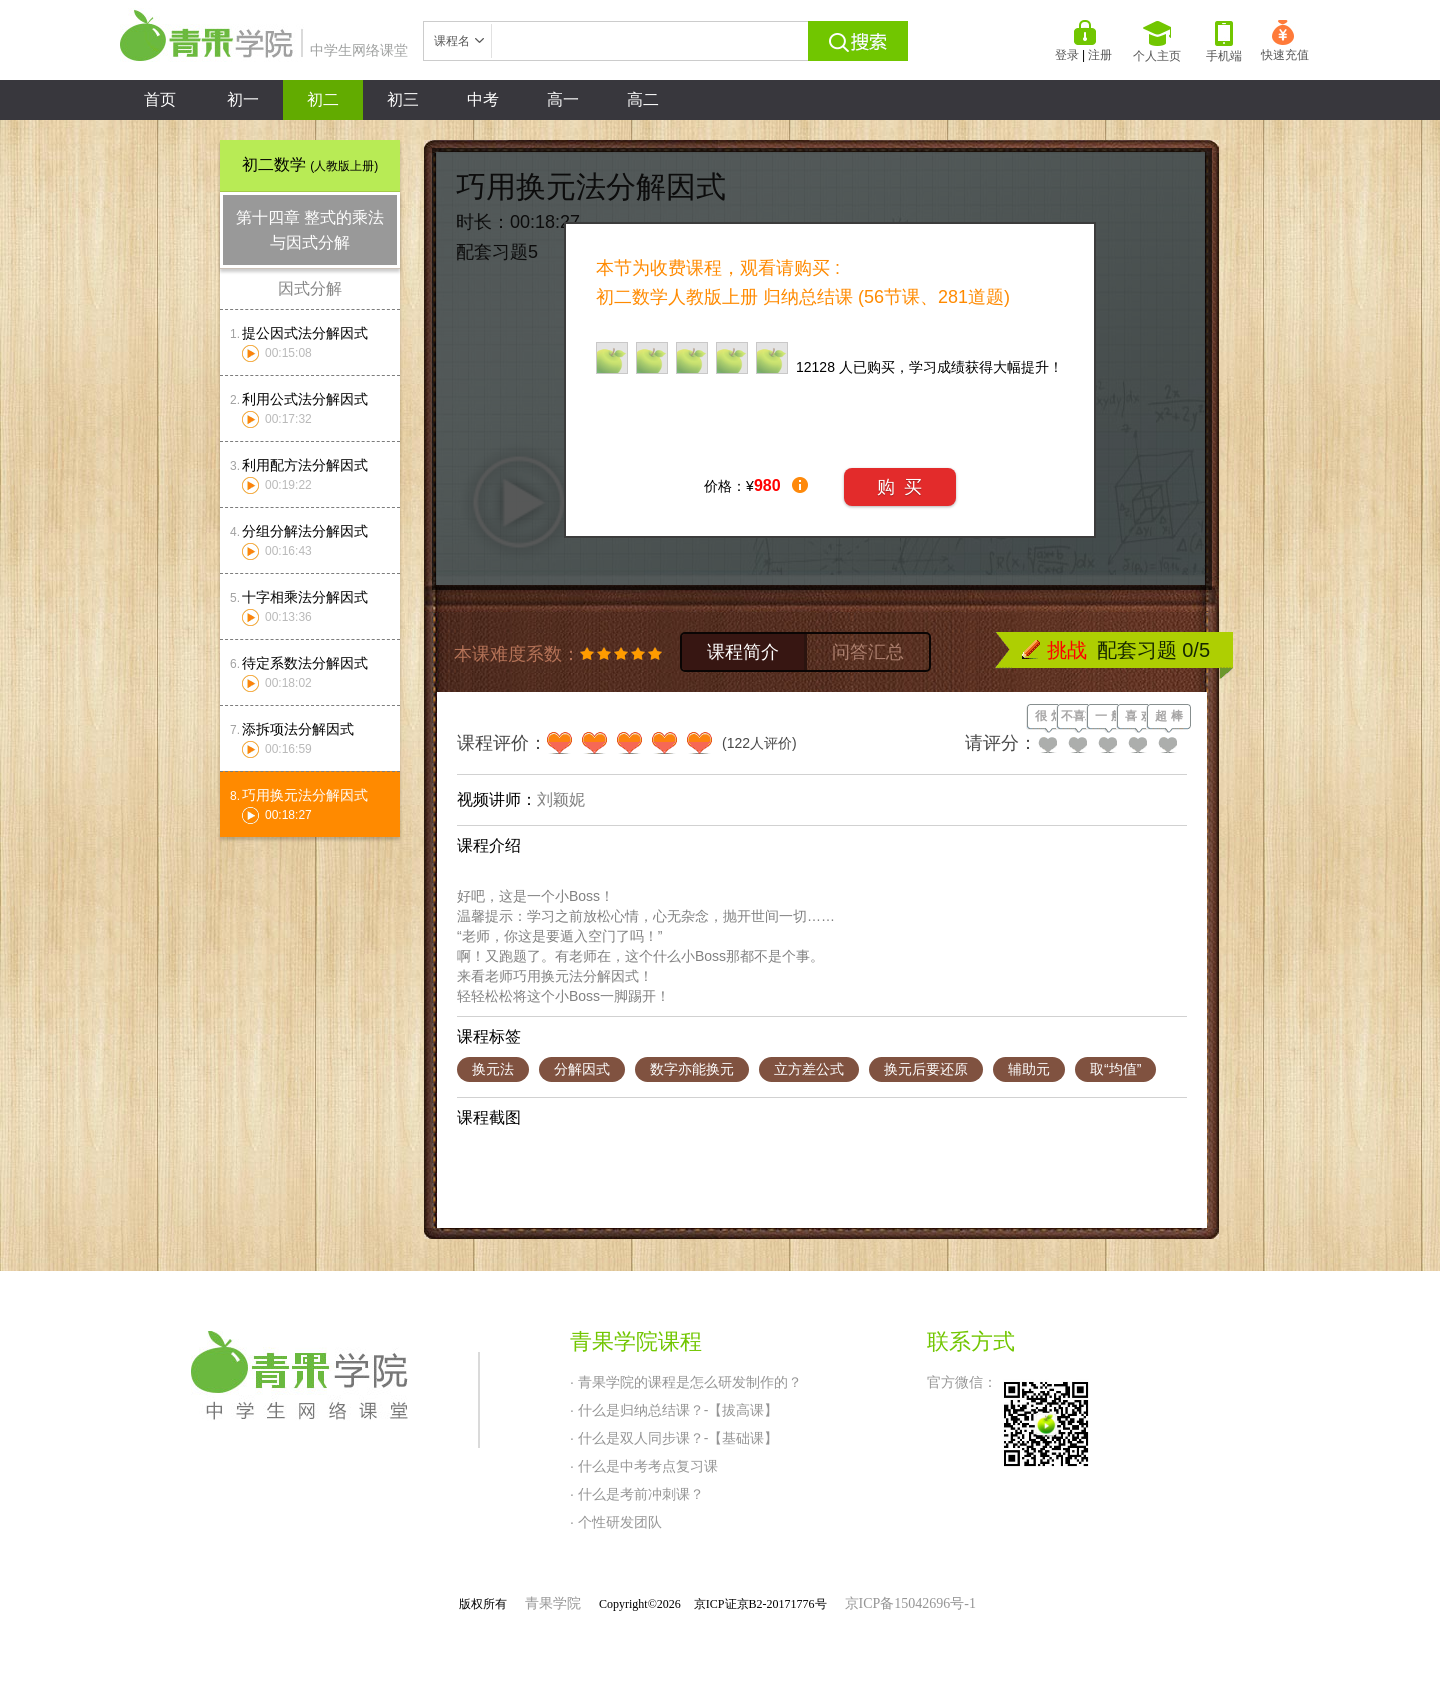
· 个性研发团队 (616, 1522)
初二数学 (310, 164)
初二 (323, 99)
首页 (160, 99)
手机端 (1224, 42)
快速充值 (1285, 41)
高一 (563, 99)
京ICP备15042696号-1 (910, 1603)
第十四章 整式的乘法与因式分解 (310, 230)
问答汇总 (868, 652)
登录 (1067, 55)
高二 (643, 99)
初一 (243, 99)
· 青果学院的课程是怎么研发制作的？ (686, 1382)
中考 (483, 99)
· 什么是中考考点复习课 (644, 1466)
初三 (403, 99)
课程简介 (743, 652)
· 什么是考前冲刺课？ (637, 1494)
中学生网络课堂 (264, 50)
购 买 (899, 487)
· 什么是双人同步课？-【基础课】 (674, 1438)
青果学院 (553, 1603)
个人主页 (1157, 42)
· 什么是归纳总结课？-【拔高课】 (674, 1410)
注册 (1100, 55)
